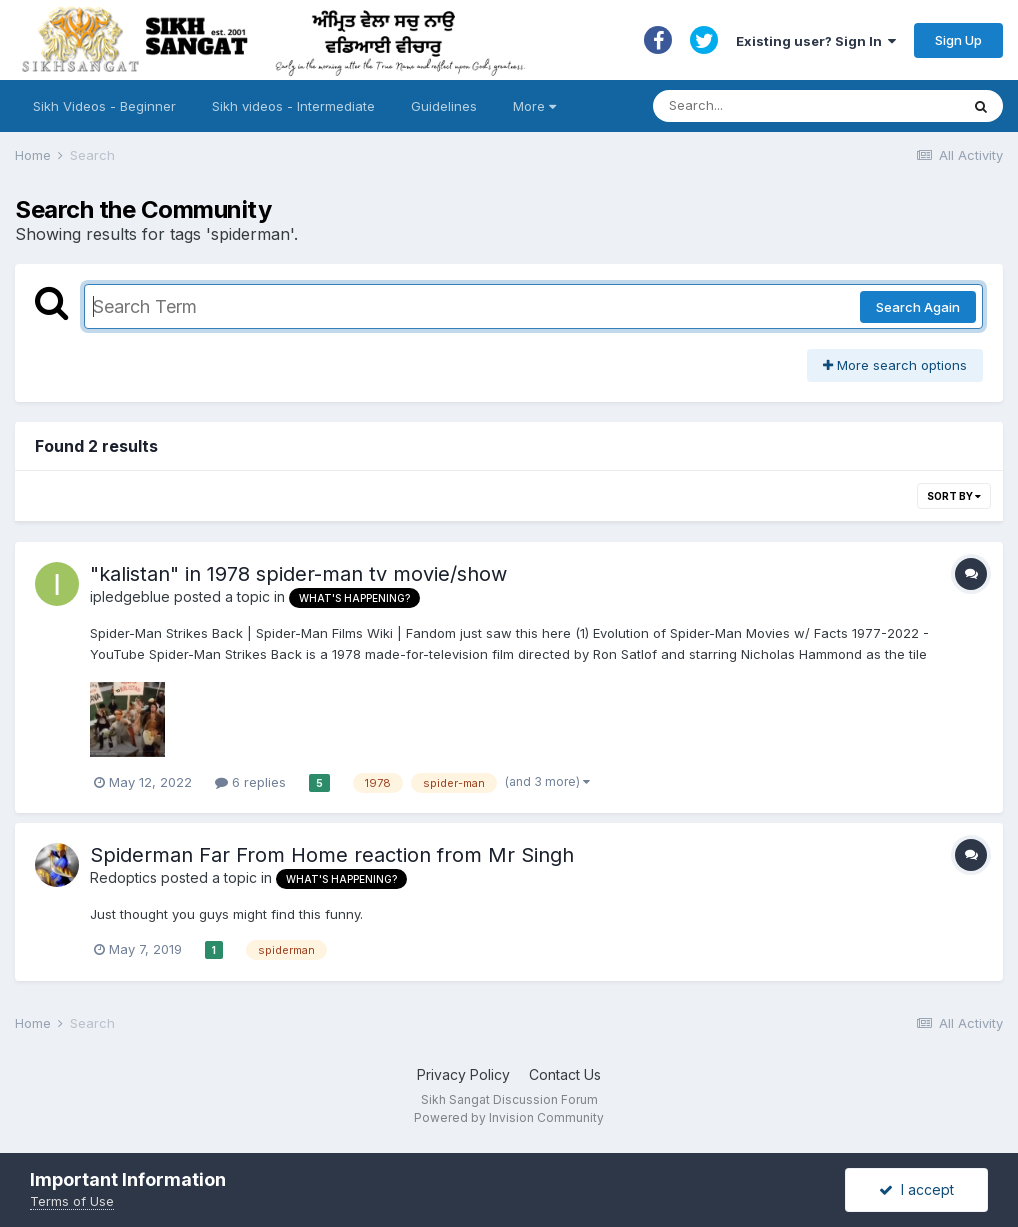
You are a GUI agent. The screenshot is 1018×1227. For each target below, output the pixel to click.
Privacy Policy (463, 1074)
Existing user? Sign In (816, 41)
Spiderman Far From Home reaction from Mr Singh (332, 855)
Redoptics (123, 877)
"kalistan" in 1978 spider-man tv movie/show (298, 574)
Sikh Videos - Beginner (104, 106)
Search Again (918, 307)
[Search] (786, 106)
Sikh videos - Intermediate (293, 106)
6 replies (250, 782)
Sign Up (958, 40)
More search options (895, 365)
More (534, 106)
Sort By (954, 496)
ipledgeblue (130, 596)
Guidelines (444, 106)
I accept (916, 1189)
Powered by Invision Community (509, 1117)
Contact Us (565, 1074)
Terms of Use (72, 1201)
